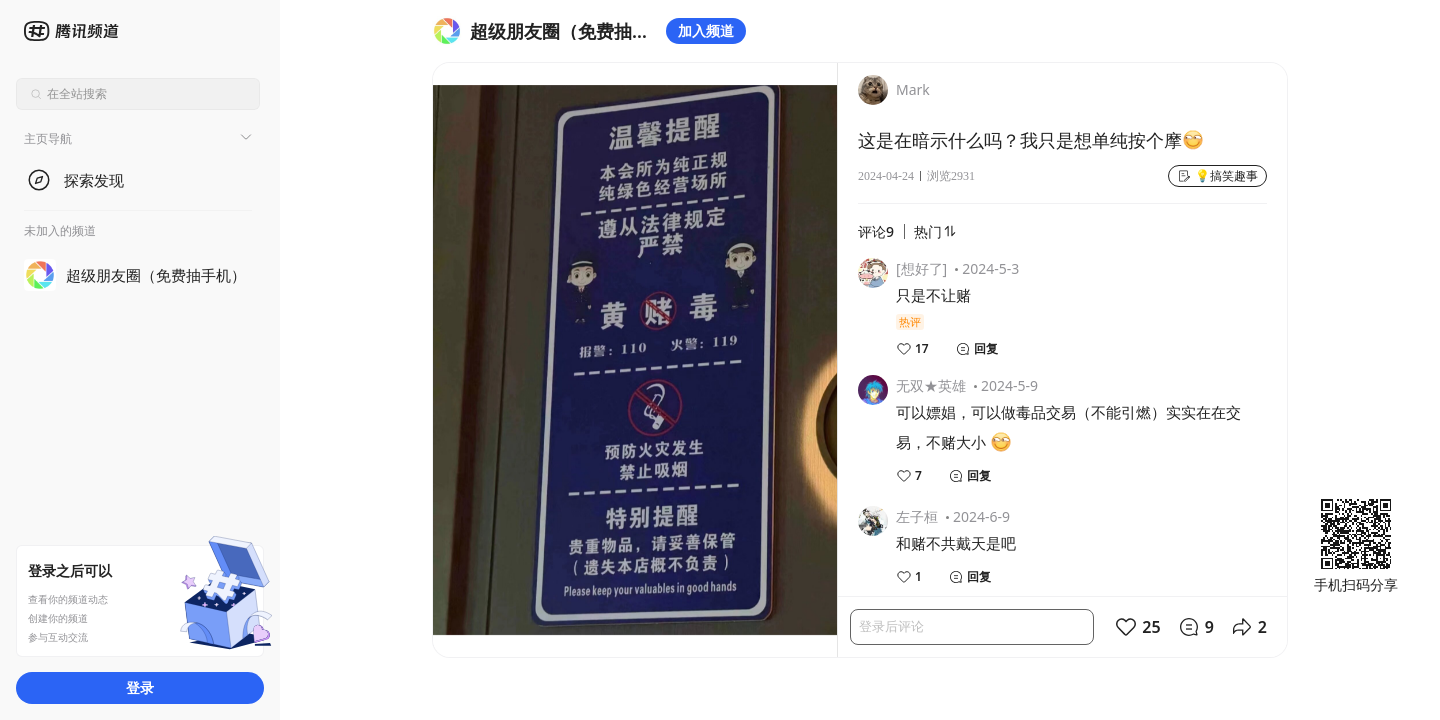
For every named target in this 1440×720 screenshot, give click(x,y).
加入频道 (706, 30)
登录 (140, 687)
